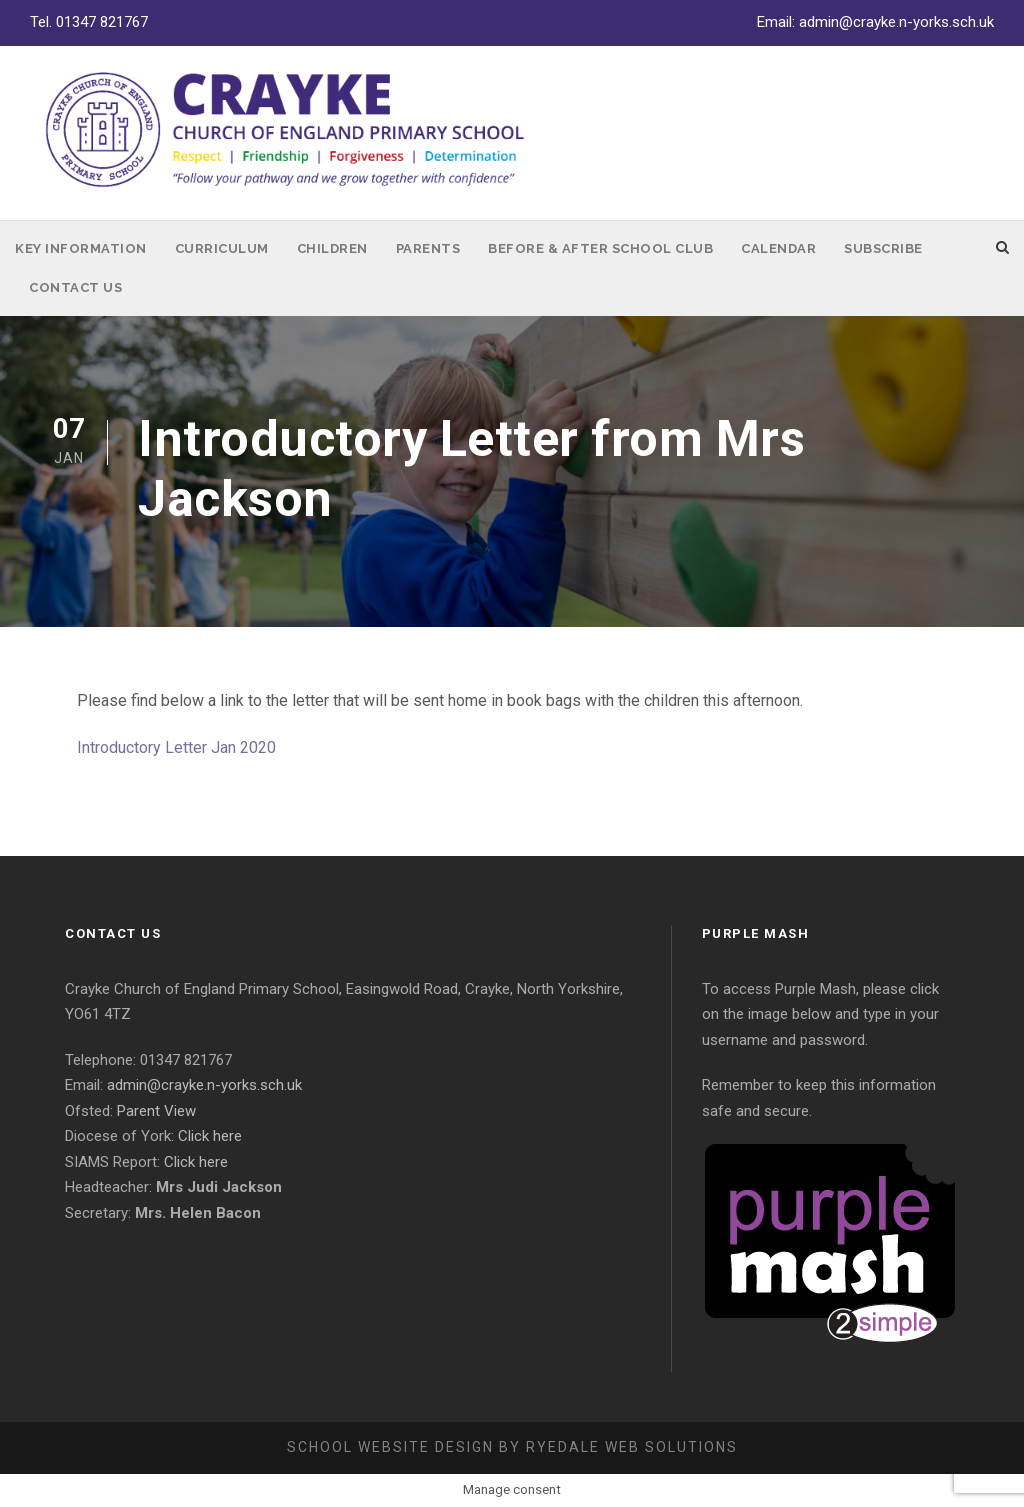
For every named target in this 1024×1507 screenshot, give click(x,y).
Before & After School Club (600, 248)
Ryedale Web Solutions (632, 1447)
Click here (210, 1136)
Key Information (81, 248)
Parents (428, 248)
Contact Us (75, 287)
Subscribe (883, 248)
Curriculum (222, 248)
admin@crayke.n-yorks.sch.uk (896, 22)
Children (332, 248)
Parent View (156, 1111)
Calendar (778, 248)
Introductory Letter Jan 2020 (176, 747)
